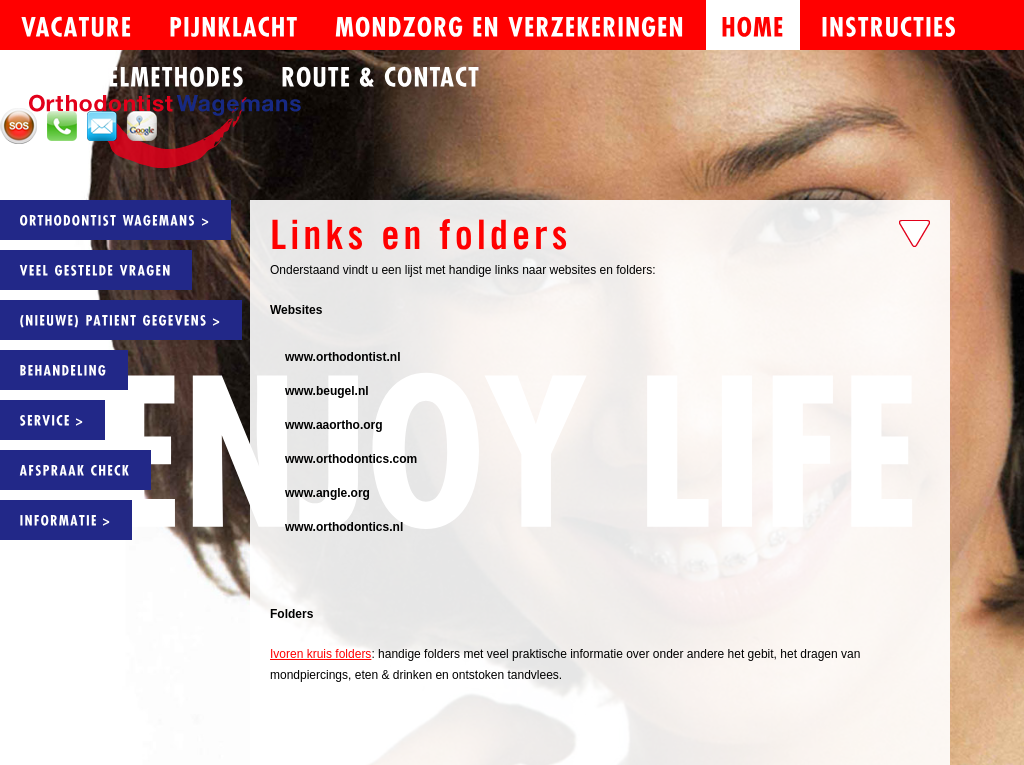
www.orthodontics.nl (344, 527)
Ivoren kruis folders (320, 654)
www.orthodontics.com (351, 459)
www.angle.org (327, 493)
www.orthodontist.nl (343, 357)
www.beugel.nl (327, 391)
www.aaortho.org (334, 425)
